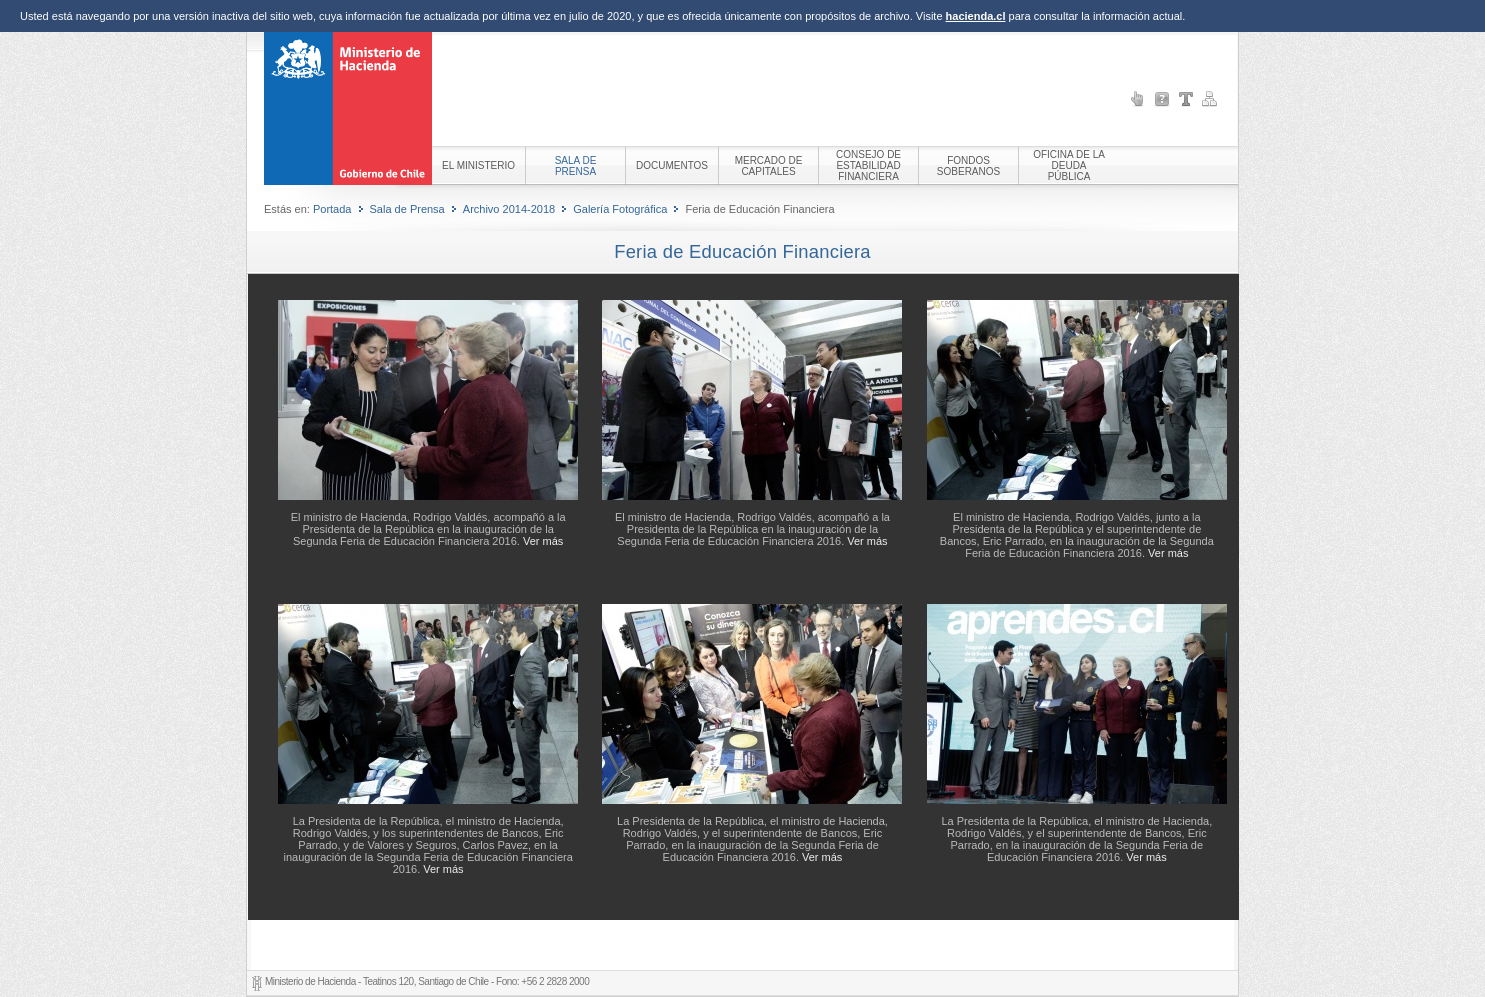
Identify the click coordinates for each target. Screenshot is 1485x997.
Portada (332, 209)
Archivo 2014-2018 (509, 209)
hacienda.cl (976, 16)
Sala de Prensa (407, 209)
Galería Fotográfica (620, 209)
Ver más (543, 541)
